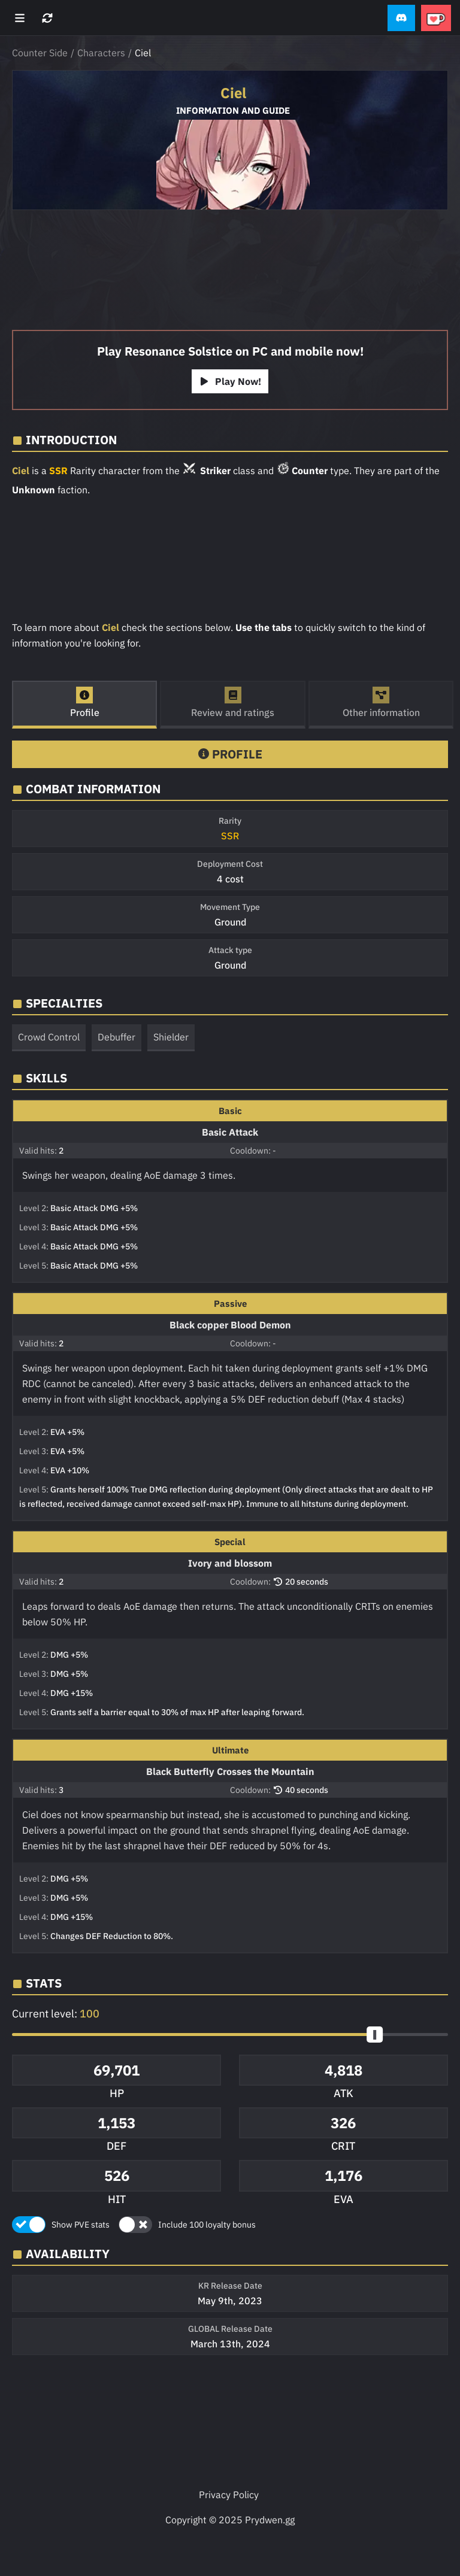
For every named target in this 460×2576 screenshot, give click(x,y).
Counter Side (40, 53)
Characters (101, 53)
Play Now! (230, 381)
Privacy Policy (229, 2495)
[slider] (375, 2034)
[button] (401, 18)
